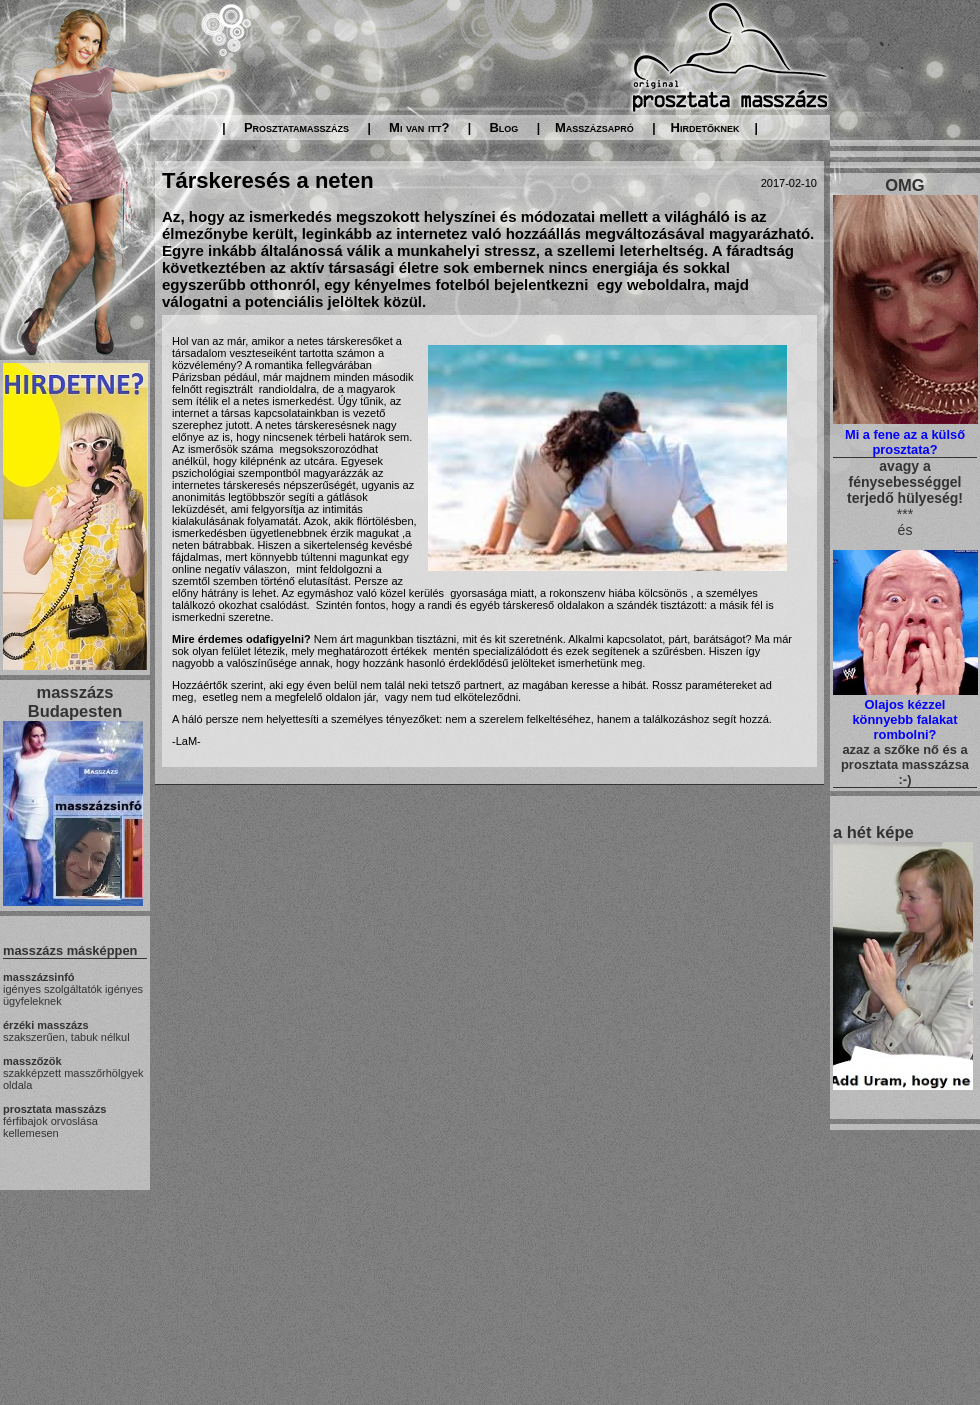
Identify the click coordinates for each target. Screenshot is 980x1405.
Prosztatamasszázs (296, 127)
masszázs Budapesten (75, 701)
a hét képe (873, 832)
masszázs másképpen (70, 950)
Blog (503, 127)
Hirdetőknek (705, 127)
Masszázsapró (594, 127)
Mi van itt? (419, 127)
